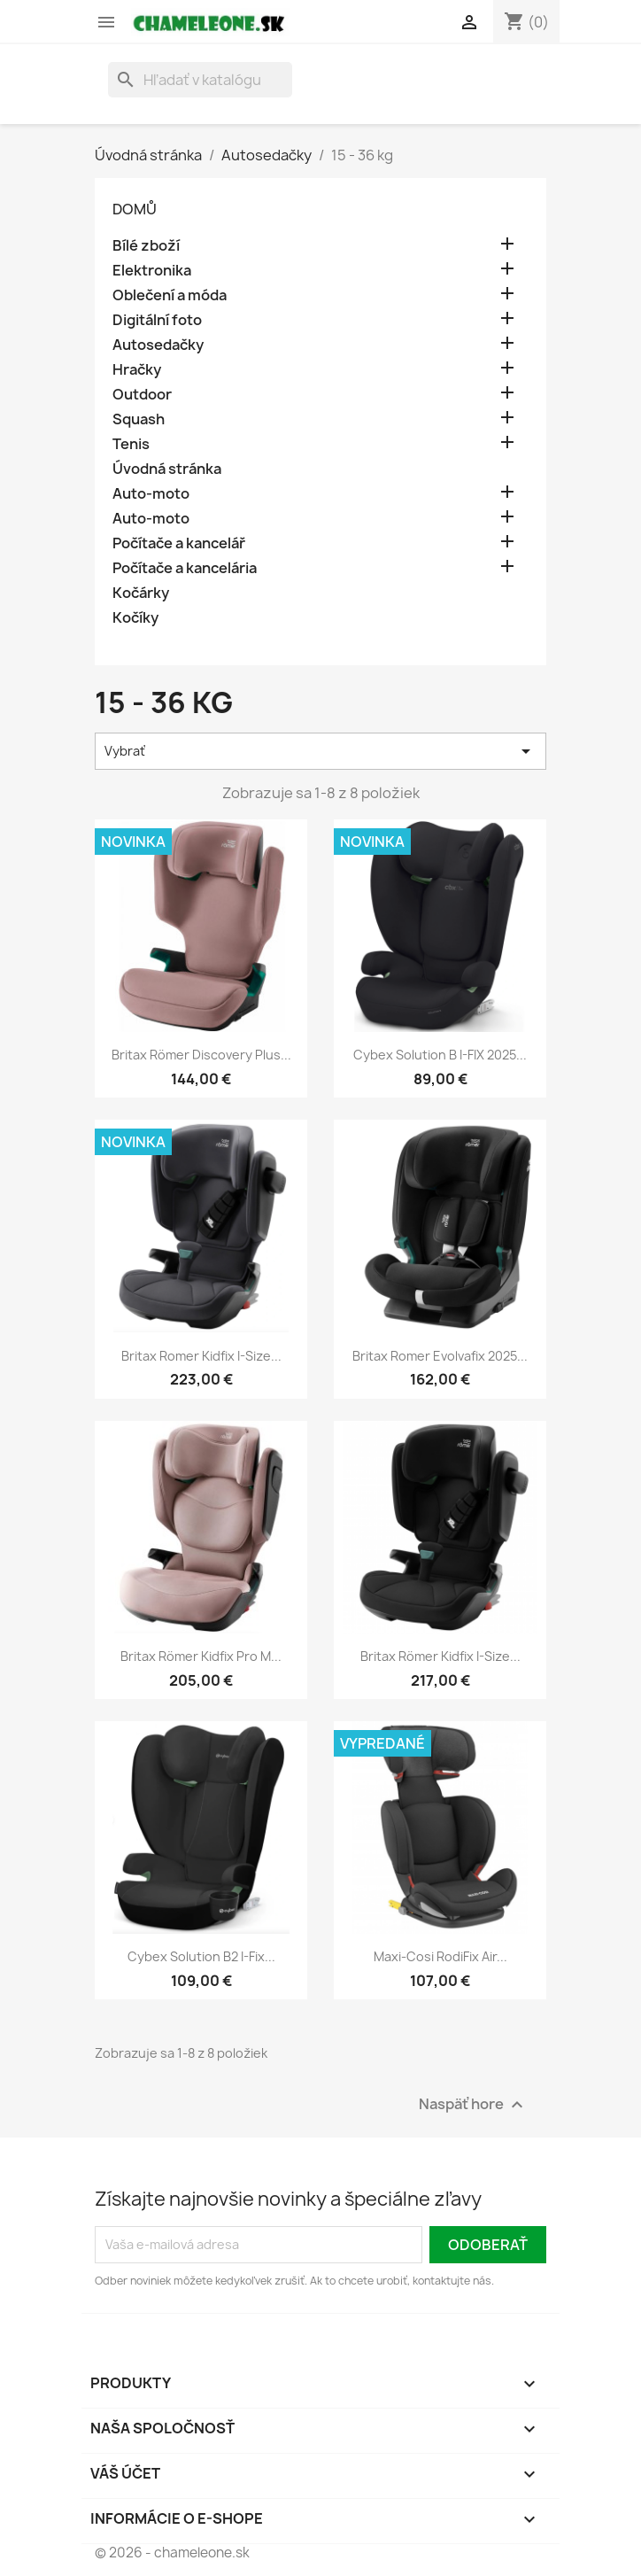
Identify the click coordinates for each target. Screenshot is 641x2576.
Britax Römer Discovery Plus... (201, 1054)
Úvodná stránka (166, 469)
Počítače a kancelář (178, 543)
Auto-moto (150, 494)
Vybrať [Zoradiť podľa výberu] (320, 751)
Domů (134, 209)
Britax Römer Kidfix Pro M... (201, 1656)
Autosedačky (158, 345)
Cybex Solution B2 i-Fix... (201, 1956)
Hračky (136, 370)
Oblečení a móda (169, 295)
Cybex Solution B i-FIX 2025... (440, 1054)
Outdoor (142, 394)
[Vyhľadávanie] (200, 79)
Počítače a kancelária (184, 568)
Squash (138, 419)
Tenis (131, 444)
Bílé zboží (146, 246)
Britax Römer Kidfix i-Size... (440, 1656)
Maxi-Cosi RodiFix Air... (440, 1956)
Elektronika (151, 270)
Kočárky (140, 593)
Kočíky (135, 618)
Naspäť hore (473, 2104)
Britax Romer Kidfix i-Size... (201, 1355)
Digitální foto (157, 320)
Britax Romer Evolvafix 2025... (440, 1355)
